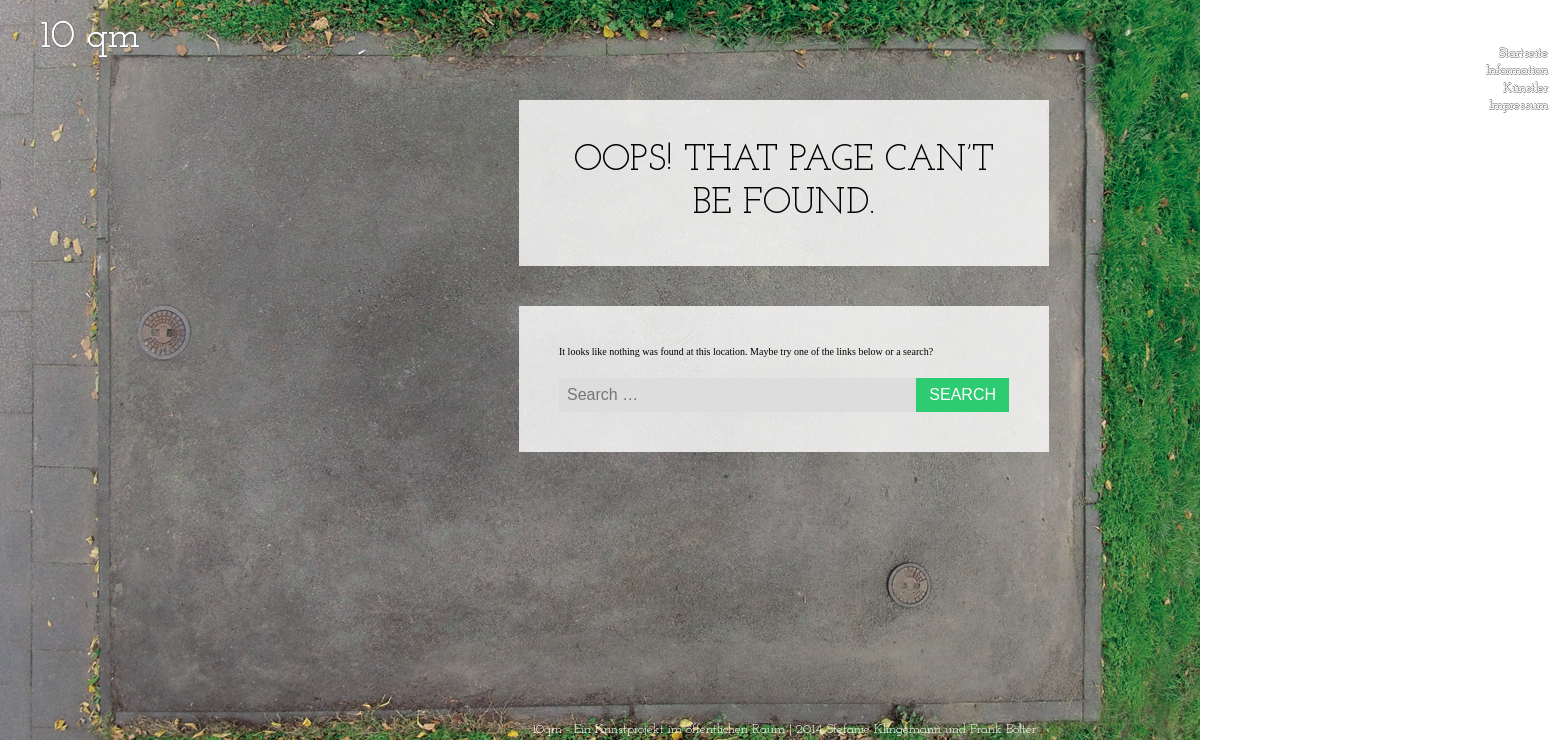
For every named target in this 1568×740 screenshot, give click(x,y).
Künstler (1525, 85)
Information (1517, 67)
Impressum (1518, 102)
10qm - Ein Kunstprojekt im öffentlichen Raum (658, 729)
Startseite (1523, 50)
